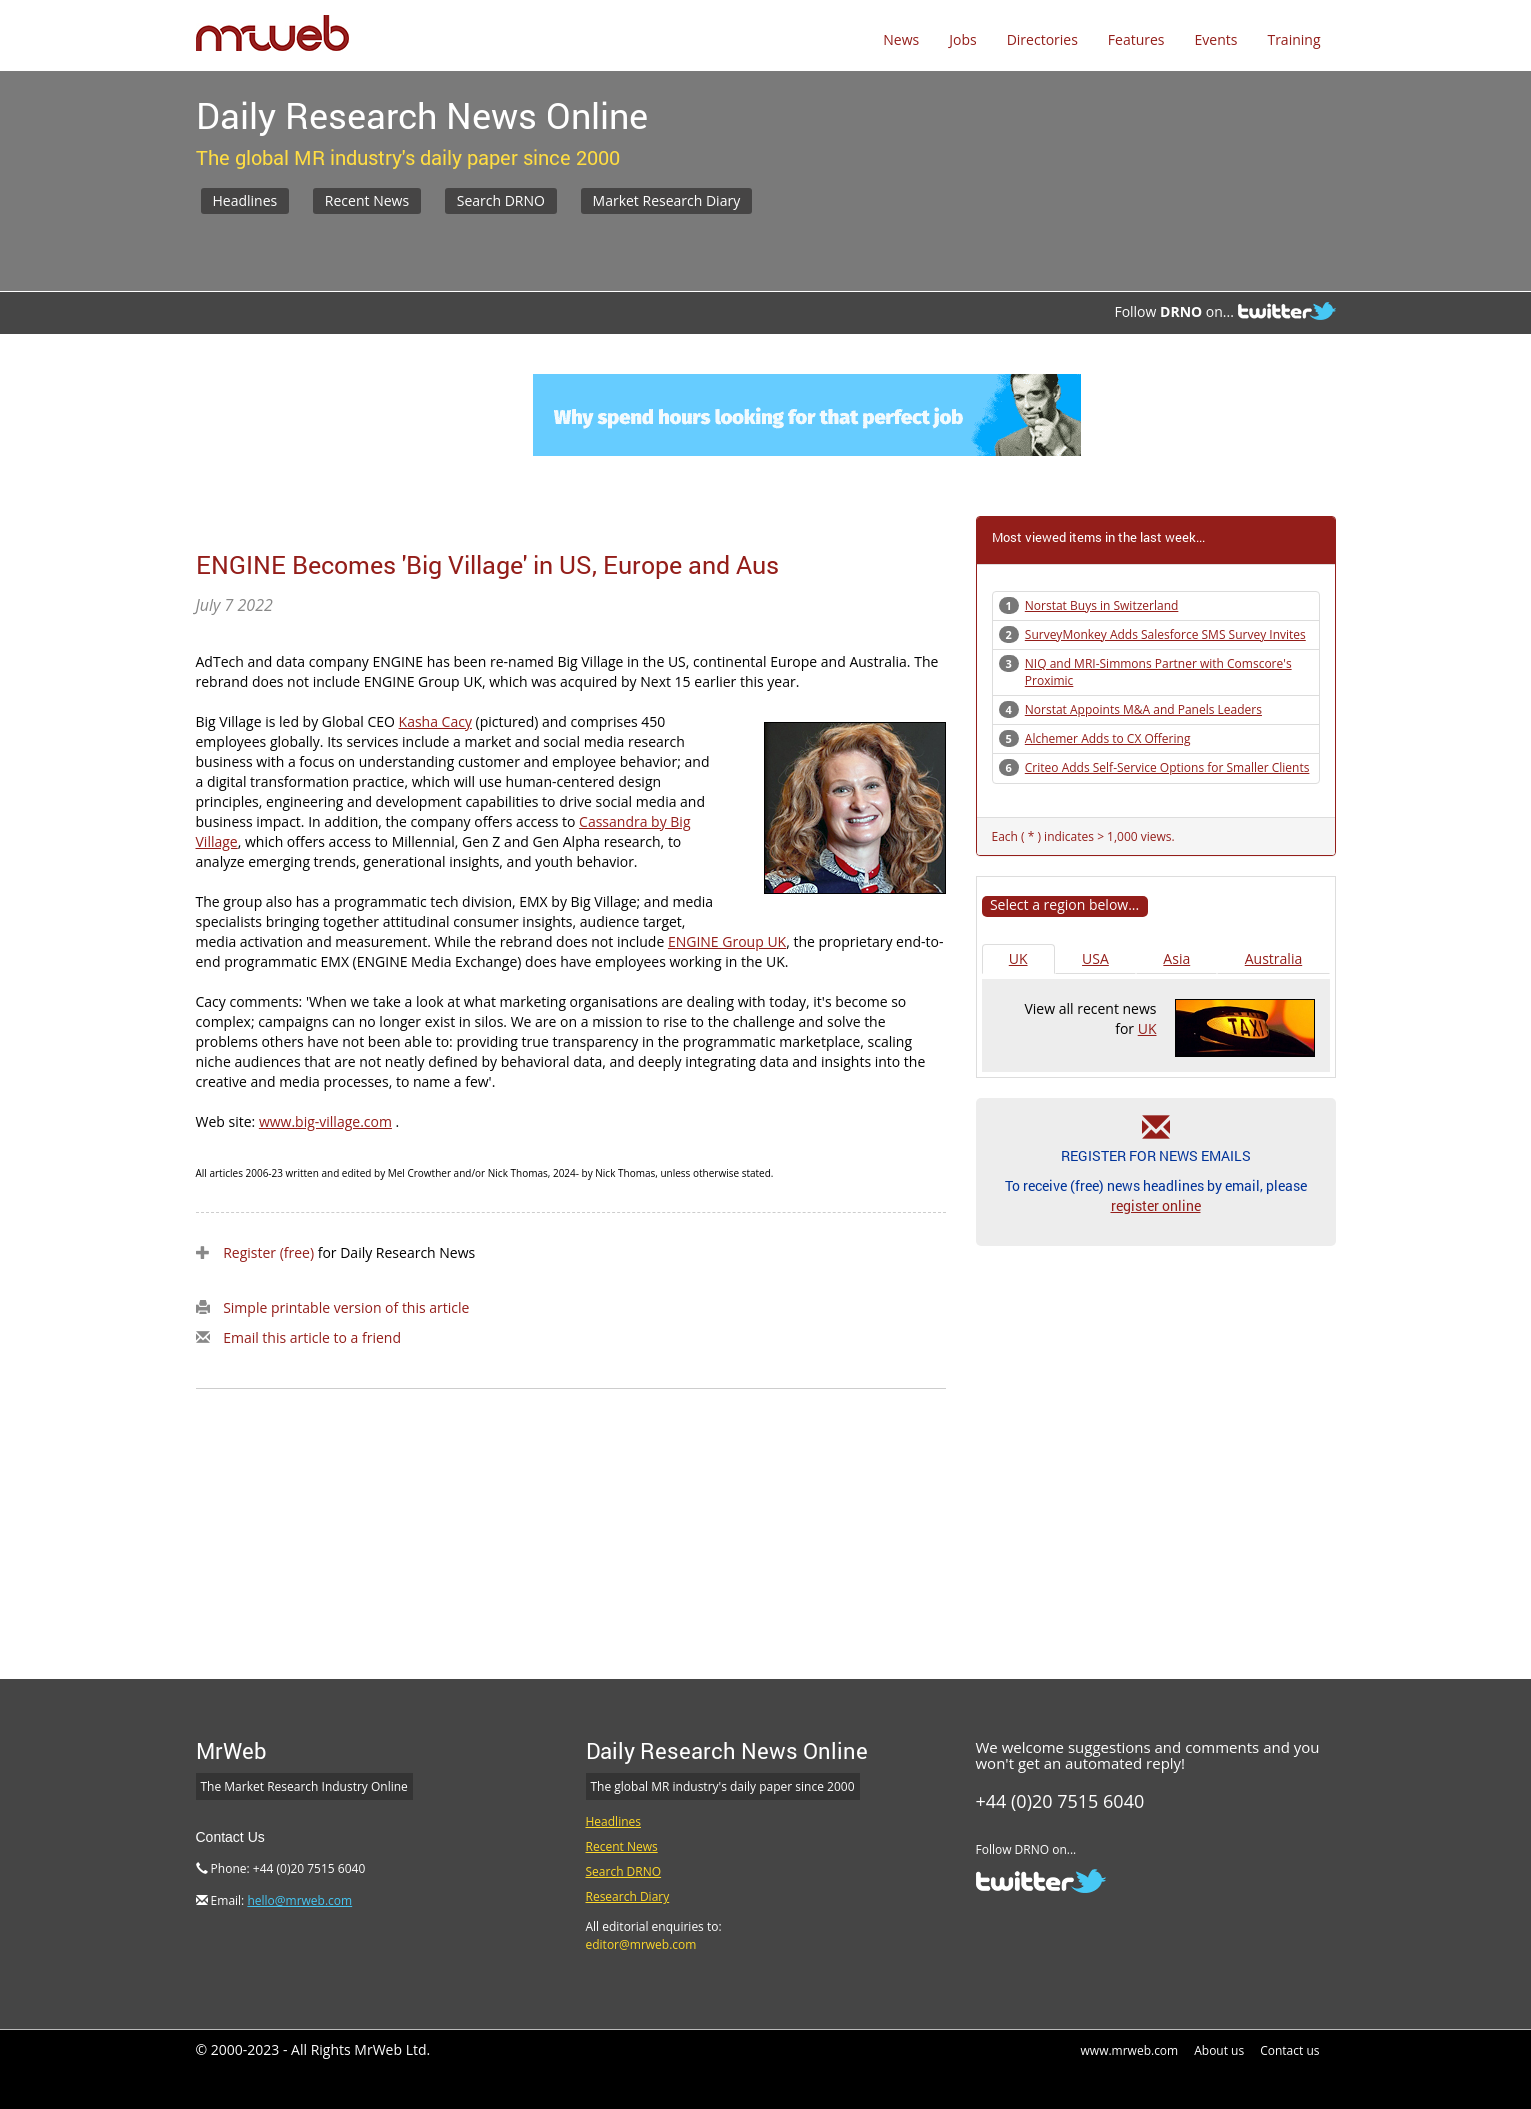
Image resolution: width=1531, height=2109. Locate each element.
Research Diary (628, 1896)
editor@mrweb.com (641, 1944)
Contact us (1289, 2050)
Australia (1273, 958)
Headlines (245, 200)
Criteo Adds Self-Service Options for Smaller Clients (1167, 767)
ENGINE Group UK (727, 941)
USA (1095, 958)
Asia (1176, 958)
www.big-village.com (325, 1121)
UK (1018, 958)
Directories (1042, 39)
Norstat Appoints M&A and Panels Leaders (1143, 709)
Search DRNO (501, 200)
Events (1216, 39)
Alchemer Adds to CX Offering (1108, 738)
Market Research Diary (667, 200)
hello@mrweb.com (299, 1900)
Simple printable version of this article (346, 1307)
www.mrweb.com (1130, 2050)
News (901, 39)
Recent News (367, 200)
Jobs (962, 39)
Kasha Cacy (435, 721)
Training (1293, 39)
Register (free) (268, 1252)
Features (1136, 39)
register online (1156, 1205)
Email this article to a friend (312, 1337)
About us (1219, 2050)
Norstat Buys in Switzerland (1102, 605)
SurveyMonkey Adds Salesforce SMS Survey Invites (1165, 634)
